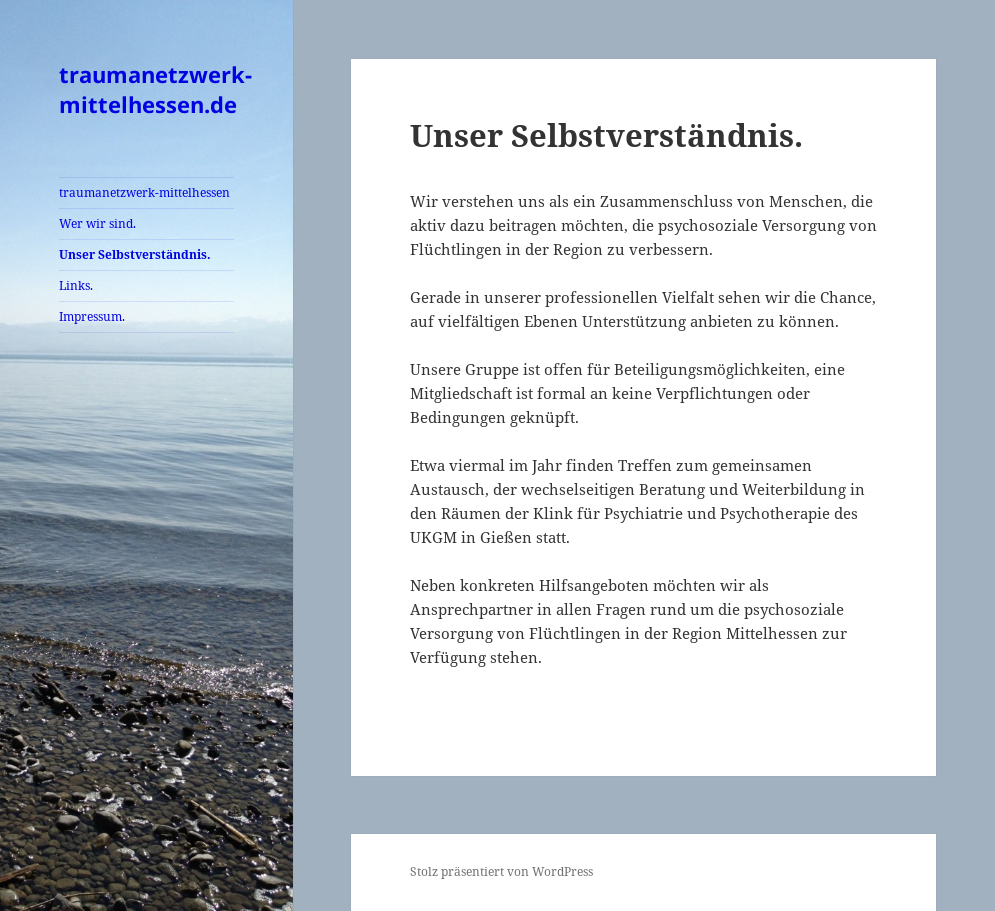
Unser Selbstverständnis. (135, 254)
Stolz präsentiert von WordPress (501, 871)
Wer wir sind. (97, 223)
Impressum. (92, 316)
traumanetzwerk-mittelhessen (144, 192)
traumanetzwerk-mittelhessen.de (155, 89)
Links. (76, 285)
